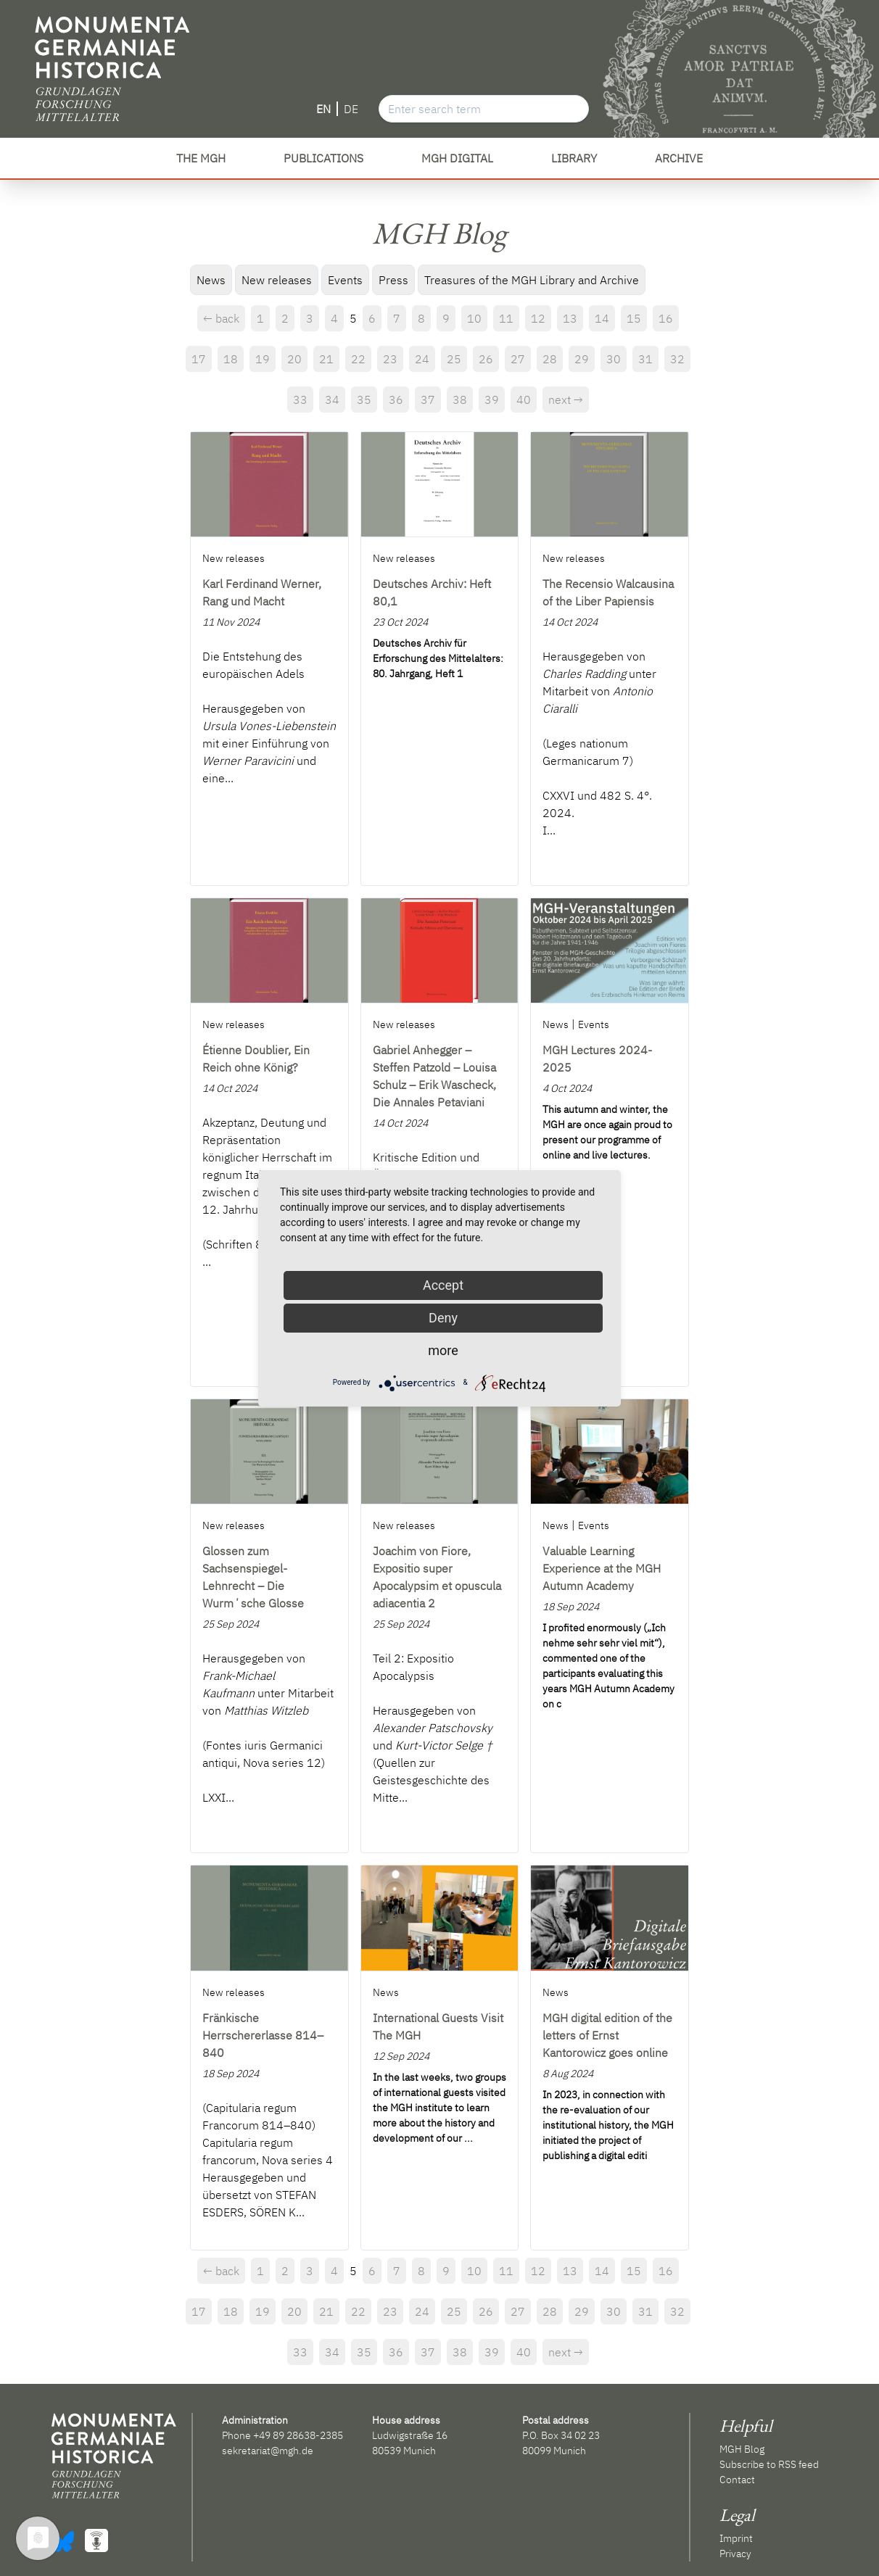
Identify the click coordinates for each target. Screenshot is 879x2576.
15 (634, 318)
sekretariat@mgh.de (267, 2450)
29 (581, 359)
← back (221, 318)
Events (345, 280)
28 (549, 359)
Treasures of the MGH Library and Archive (531, 280)
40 (523, 399)
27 (518, 359)
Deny (443, 1317)
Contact (737, 2479)
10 (474, 318)
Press (393, 280)
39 (491, 399)
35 (364, 399)
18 (230, 359)
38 (460, 399)
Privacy (735, 2553)
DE (351, 109)
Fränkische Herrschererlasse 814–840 (262, 2035)
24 (422, 359)
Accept (443, 1285)
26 (486, 359)
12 (538, 318)
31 (645, 359)
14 (602, 318)
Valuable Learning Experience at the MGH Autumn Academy (601, 1568)
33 (300, 399)
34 (332, 399)
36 (396, 399)
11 (506, 318)
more (443, 1350)
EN (323, 109)
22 (358, 359)
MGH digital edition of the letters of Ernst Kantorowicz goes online (607, 2035)
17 (198, 359)
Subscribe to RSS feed (769, 2464)
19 (262, 359)
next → (565, 399)
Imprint (736, 2538)
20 (294, 359)
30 (613, 359)
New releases (277, 280)
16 (666, 318)
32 (677, 359)
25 (454, 359)
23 (390, 359)
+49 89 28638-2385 (298, 2435)
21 (326, 359)
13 (570, 318)
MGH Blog (741, 2449)
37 (428, 399)
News (211, 280)
